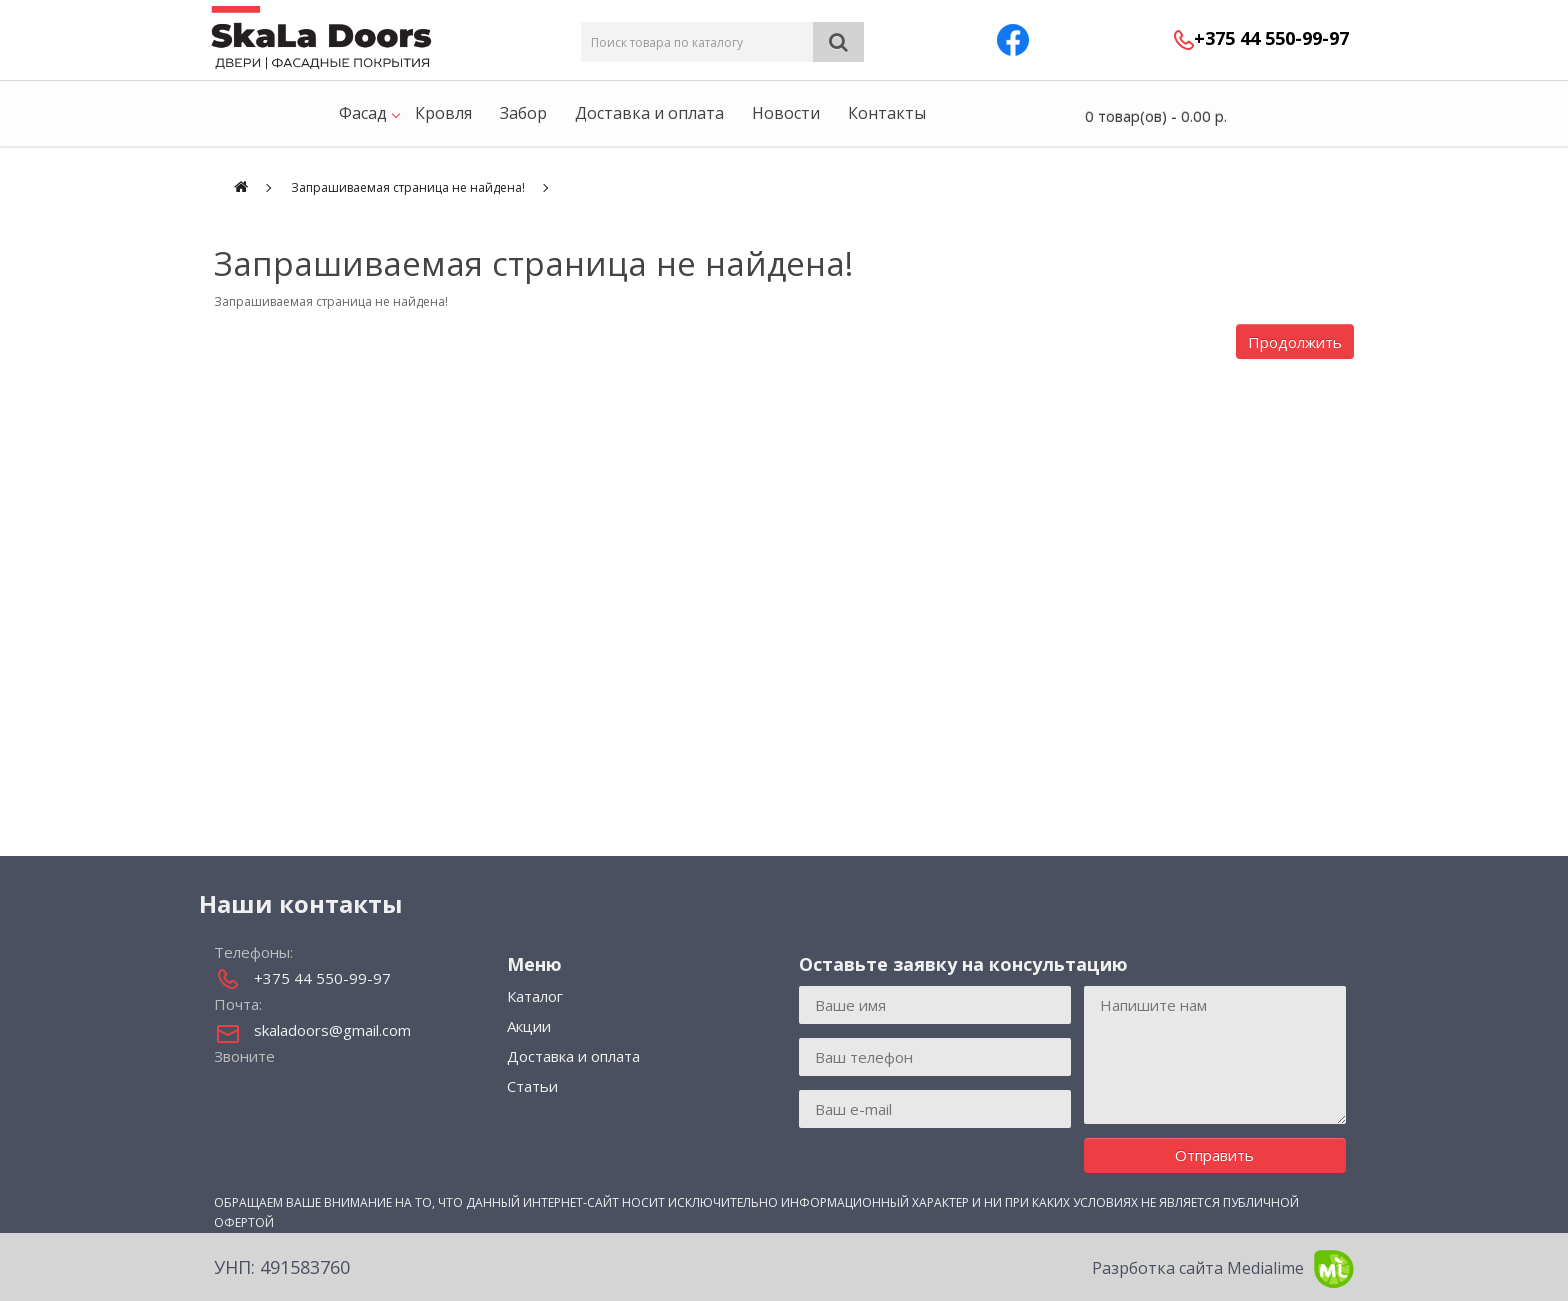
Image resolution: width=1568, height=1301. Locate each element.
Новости (786, 113)
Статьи (532, 1086)
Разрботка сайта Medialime (1223, 1269)
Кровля (443, 113)
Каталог (535, 996)
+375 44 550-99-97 (1271, 38)
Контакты (887, 113)
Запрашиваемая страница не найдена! (408, 187)
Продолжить (1295, 342)
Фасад (363, 113)
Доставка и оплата (649, 113)
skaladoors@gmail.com (332, 1030)
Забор (523, 113)
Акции (529, 1026)
